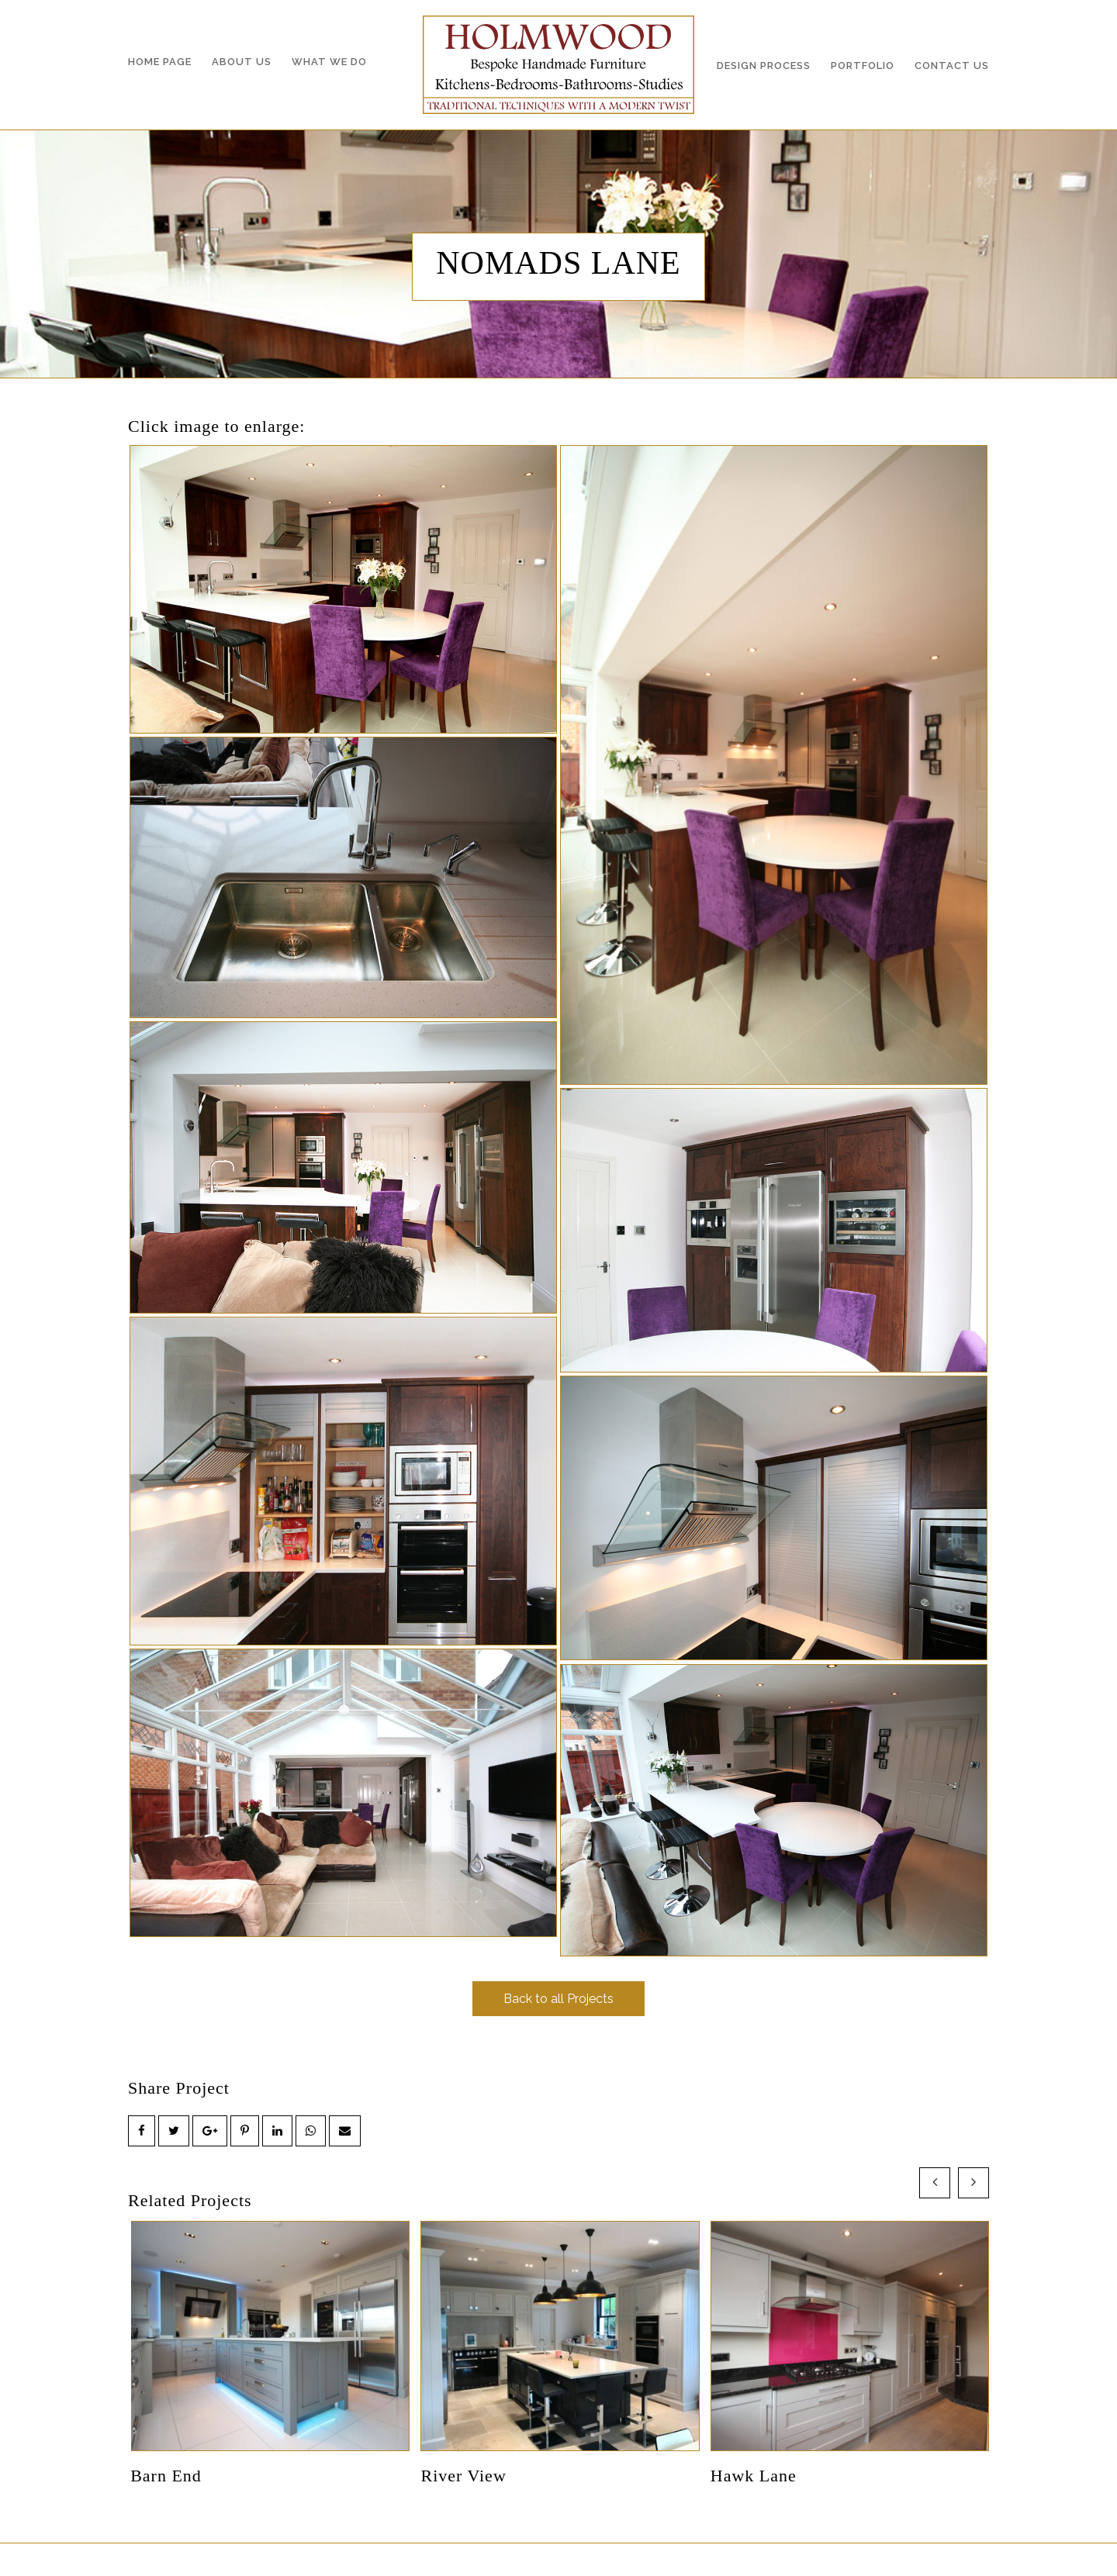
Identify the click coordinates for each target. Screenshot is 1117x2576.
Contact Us (952, 65)
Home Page (160, 61)
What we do (329, 61)
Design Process (764, 65)
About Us (241, 61)
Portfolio (862, 65)
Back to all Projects (558, 1998)
